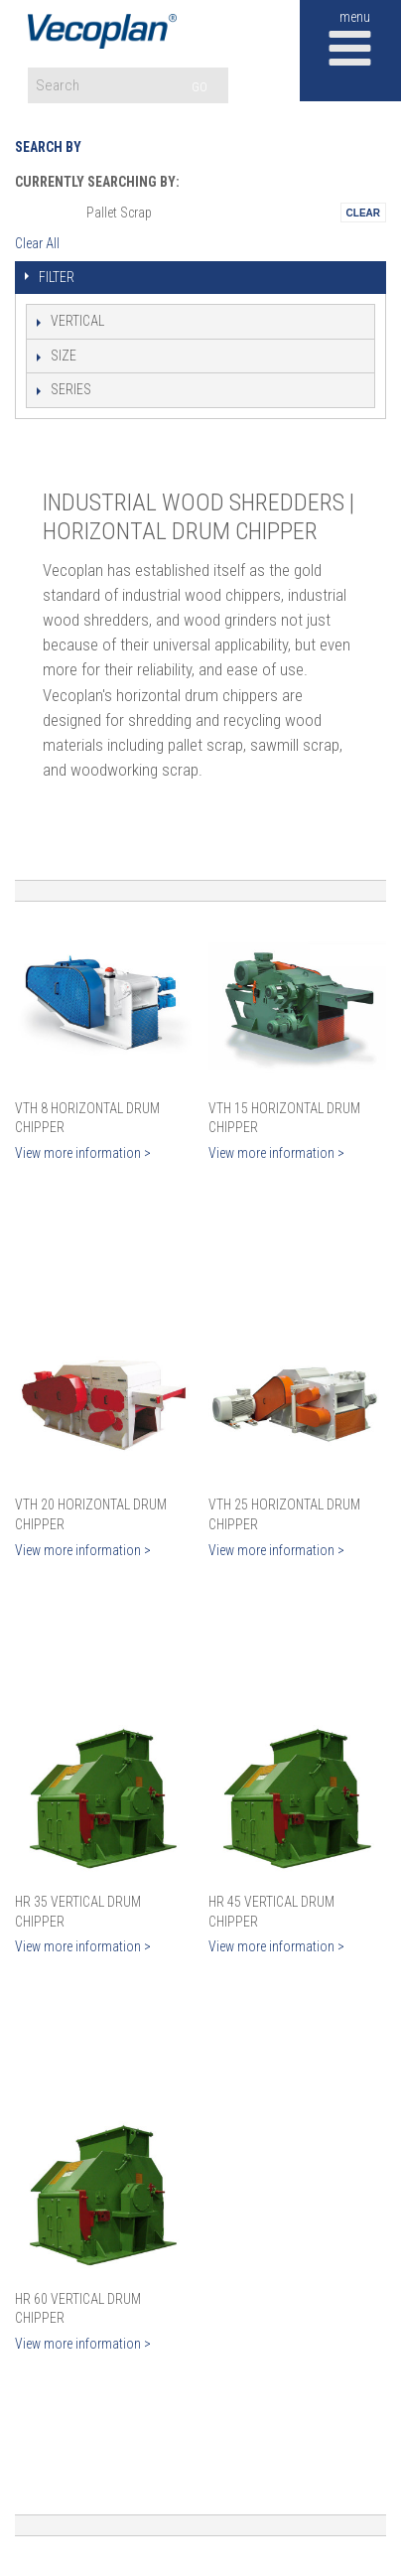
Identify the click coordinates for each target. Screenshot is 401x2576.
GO (199, 86)
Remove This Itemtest (363, 212)
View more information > (83, 1153)
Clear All (37, 243)
